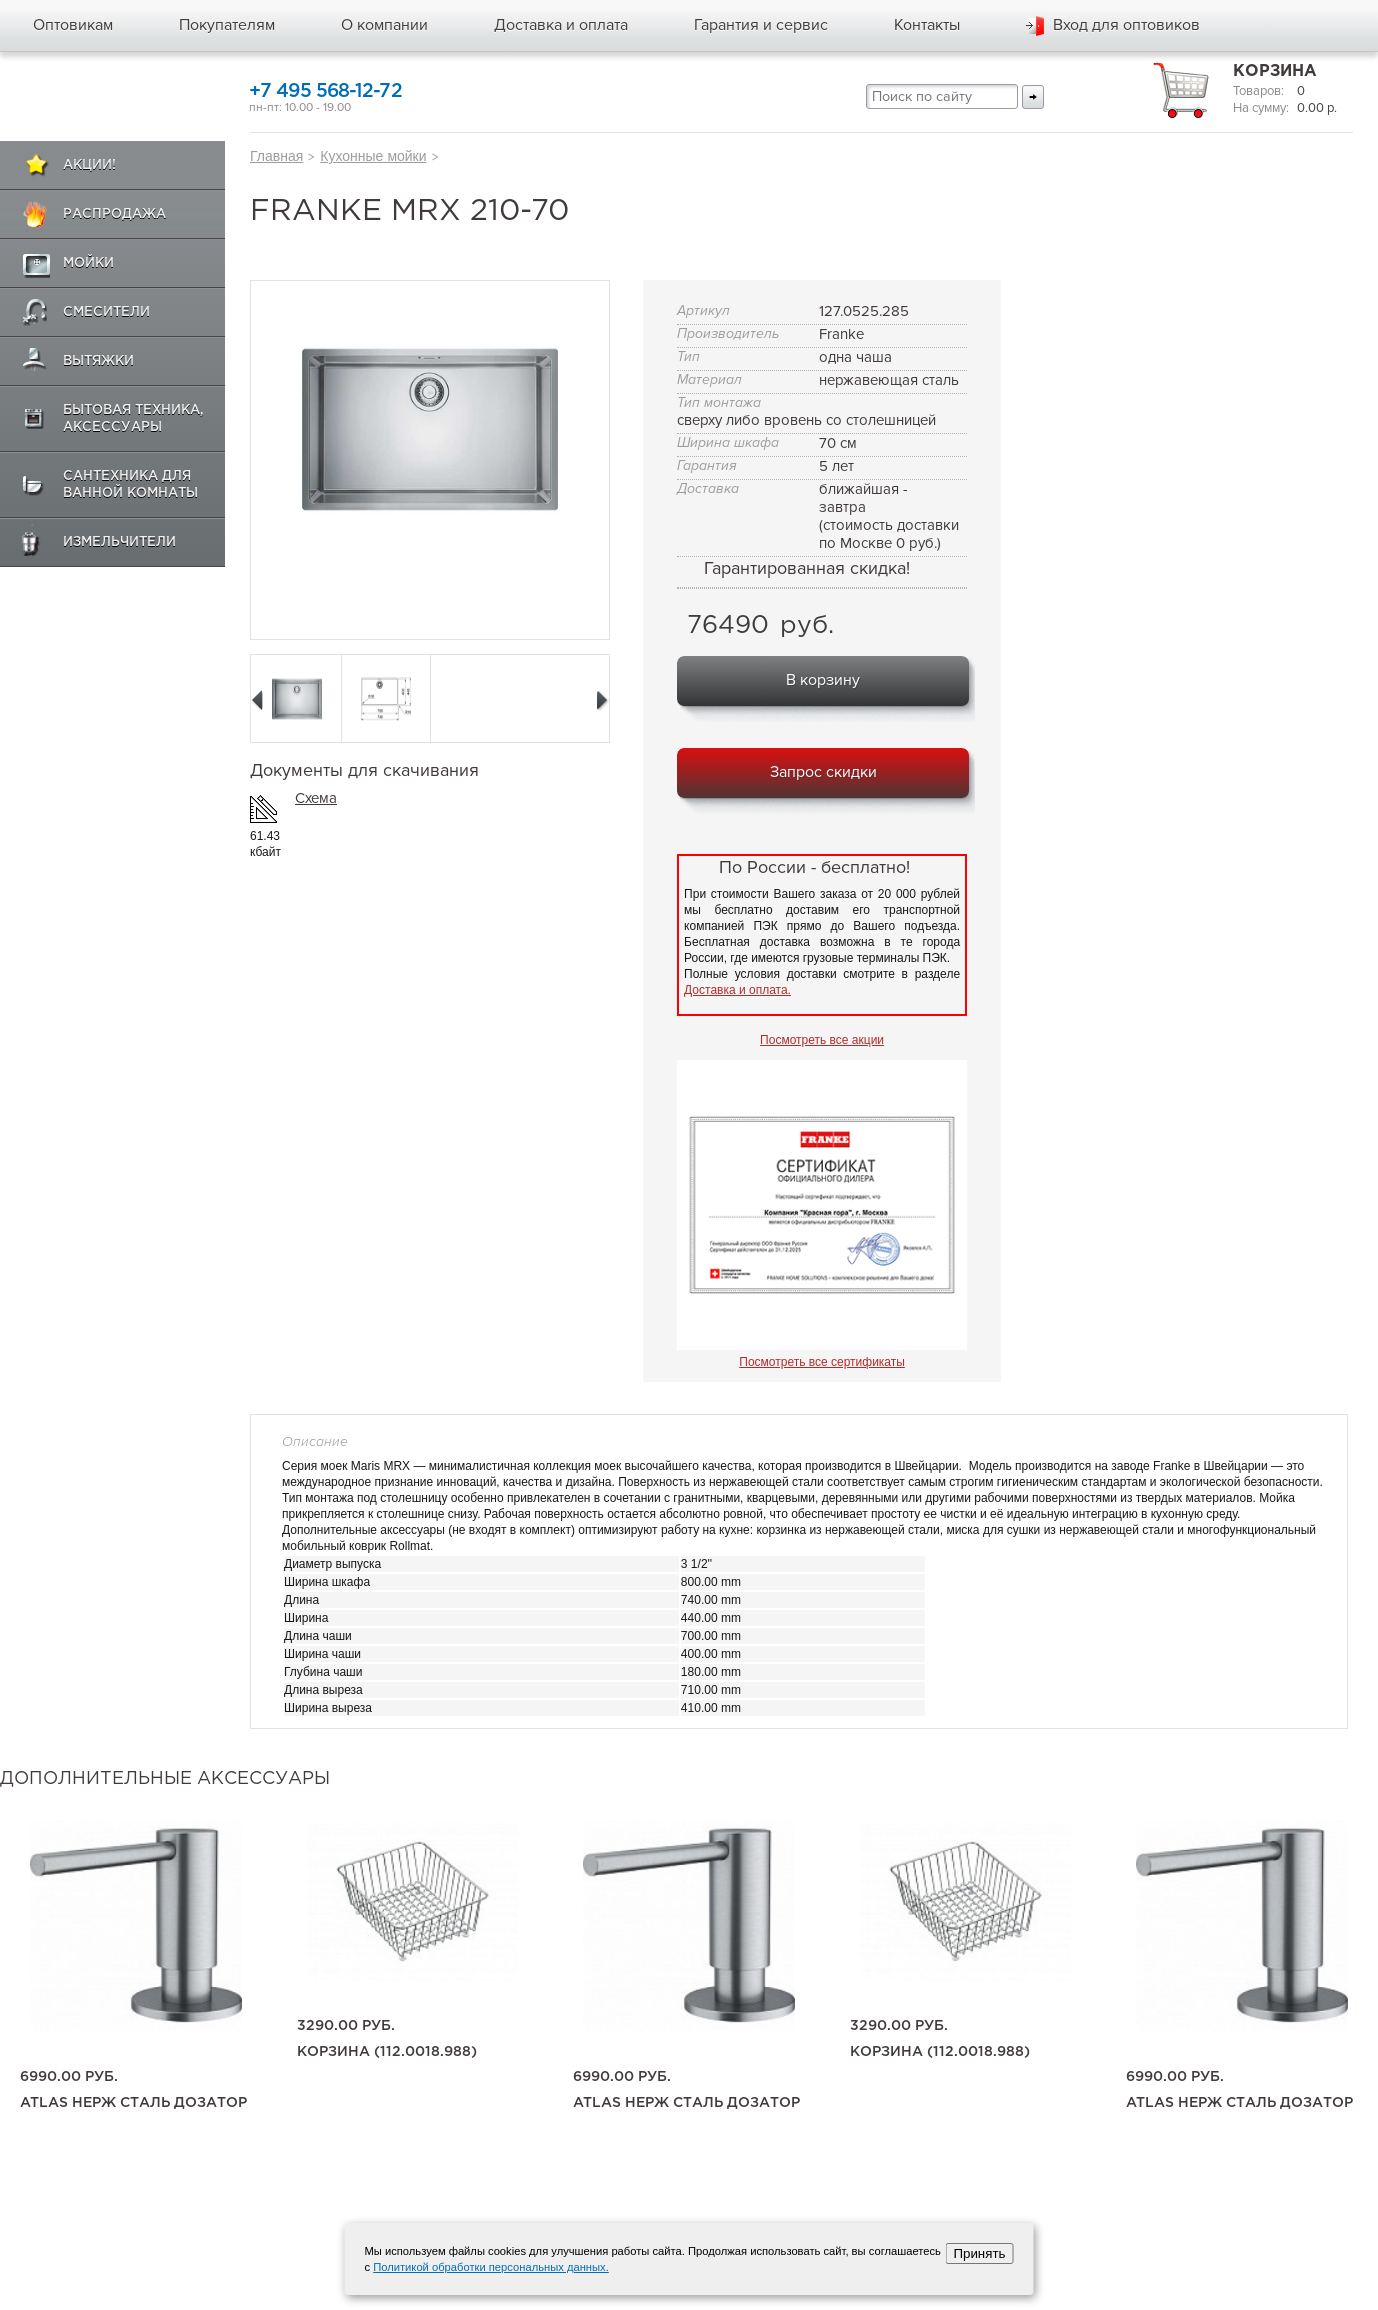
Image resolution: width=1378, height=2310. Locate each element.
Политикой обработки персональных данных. (491, 2267)
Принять (979, 2253)
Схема (316, 798)
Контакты (927, 25)
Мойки (88, 263)
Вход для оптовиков (1126, 25)
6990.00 (69, 2077)
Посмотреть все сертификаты (822, 1362)
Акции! (89, 165)
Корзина (1275, 71)
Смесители (106, 312)
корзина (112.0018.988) (387, 2052)
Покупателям (227, 25)
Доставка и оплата (561, 25)
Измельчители (119, 542)
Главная (276, 156)
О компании (384, 25)
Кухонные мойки (373, 156)
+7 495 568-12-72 (325, 91)
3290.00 (346, 2026)
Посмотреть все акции (822, 1040)
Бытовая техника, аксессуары (133, 419)
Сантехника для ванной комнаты (130, 485)
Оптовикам (73, 25)
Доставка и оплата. (737, 990)
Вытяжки (98, 361)
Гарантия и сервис (761, 25)
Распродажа (114, 214)
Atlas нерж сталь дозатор (133, 2103)
